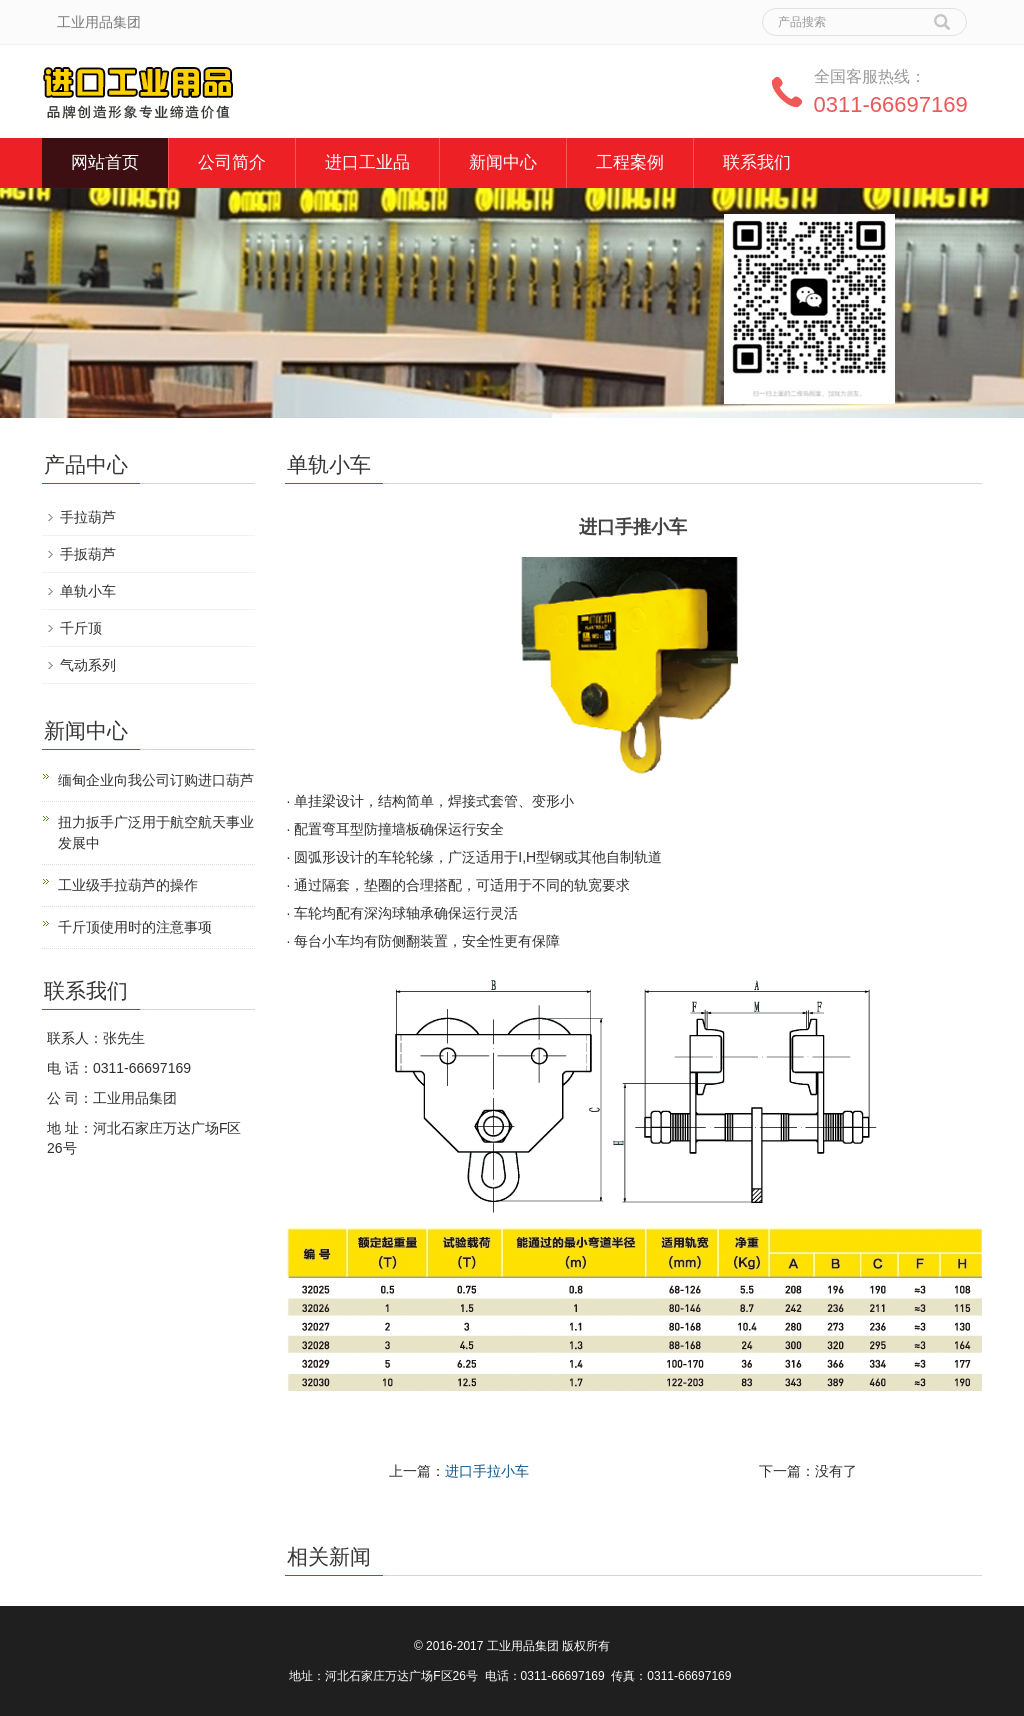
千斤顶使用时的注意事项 (135, 927)
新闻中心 (503, 162)
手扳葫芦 (88, 554)
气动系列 (88, 665)
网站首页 (105, 162)
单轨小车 (88, 591)
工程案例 (630, 162)
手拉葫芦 (88, 517)
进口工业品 (367, 162)
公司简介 (232, 162)
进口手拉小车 (487, 1471)
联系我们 (757, 162)
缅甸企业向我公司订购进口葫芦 (156, 780)
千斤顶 (81, 628)
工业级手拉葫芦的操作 (128, 885)
